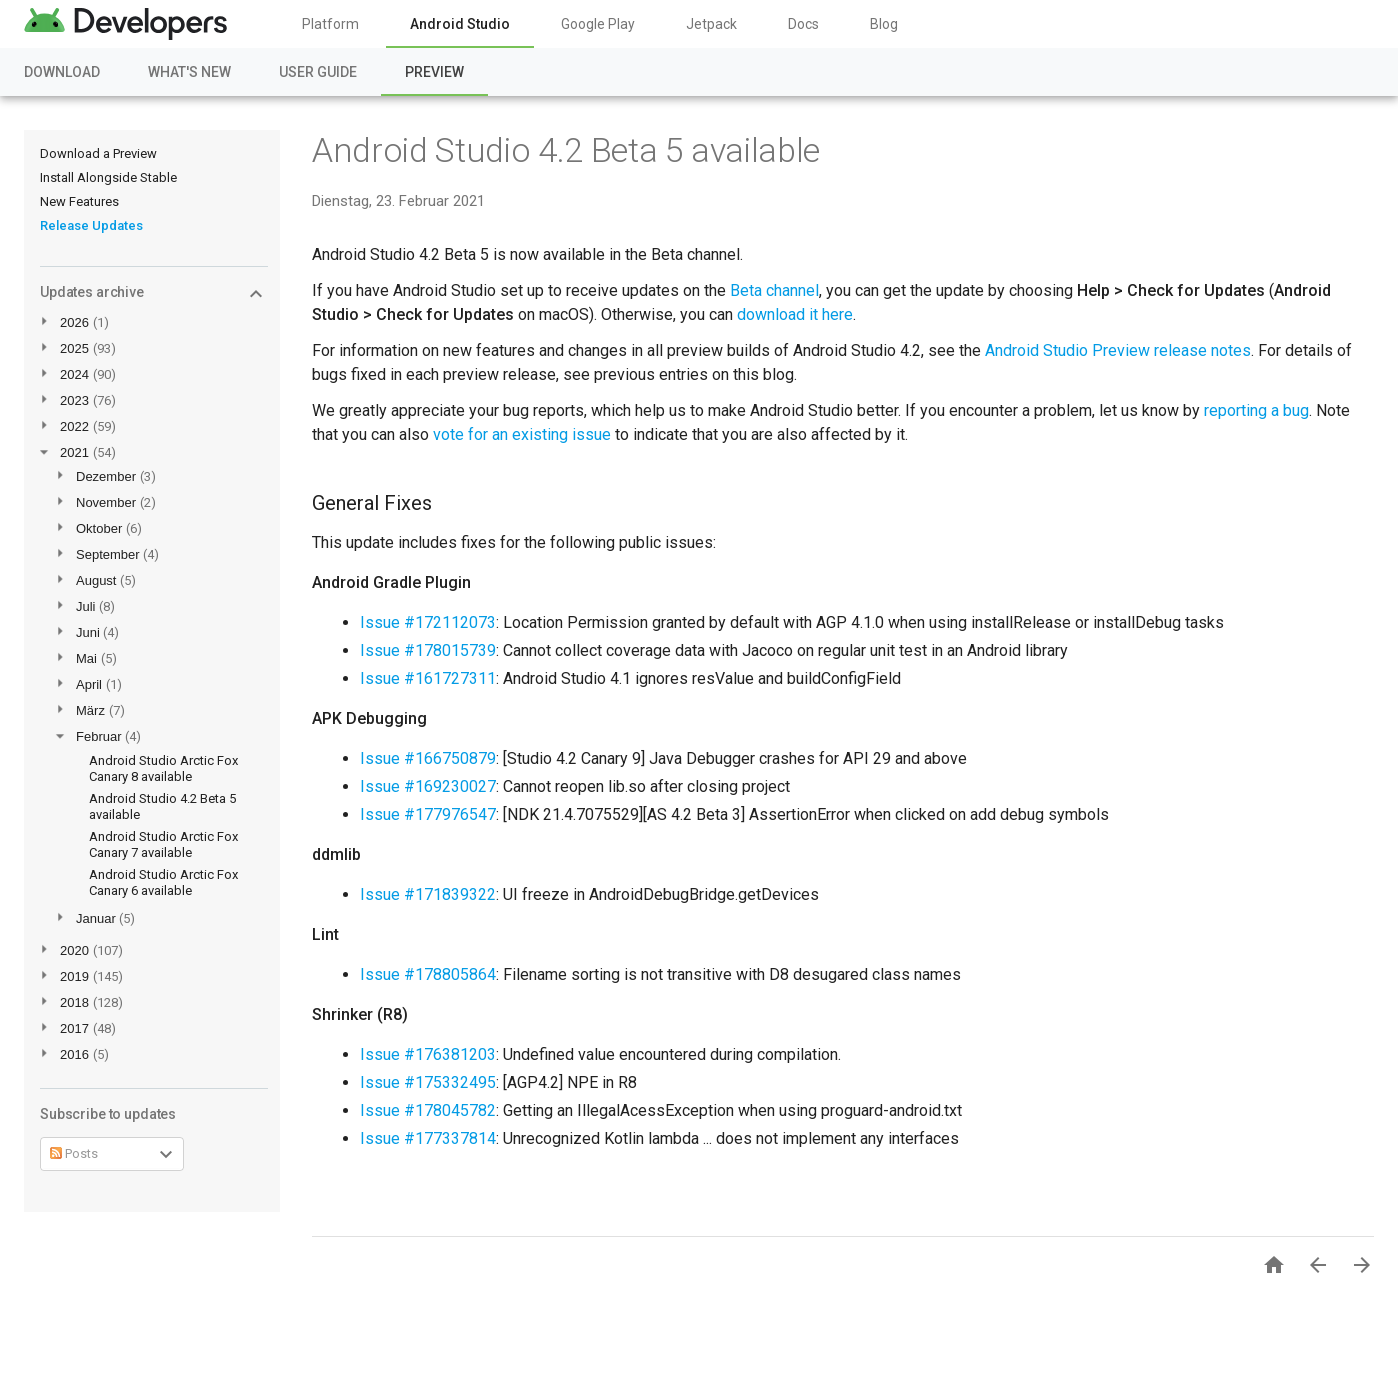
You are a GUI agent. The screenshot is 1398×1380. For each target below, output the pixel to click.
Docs (803, 24)
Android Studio (460, 24)
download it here (795, 314)
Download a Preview (98, 153)
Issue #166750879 (428, 758)
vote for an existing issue (522, 434)
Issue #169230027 (428, 786)
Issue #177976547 (428, 814)
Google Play (598, 24)
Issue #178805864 (428, 974)
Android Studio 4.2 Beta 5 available (566, 150)
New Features (79, 201)
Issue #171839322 (428, 894)
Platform (330, 24)
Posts (74, 1153)
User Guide (318, 72)
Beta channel (774, 290)
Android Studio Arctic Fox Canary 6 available (163, 882)
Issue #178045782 (428, 1110)
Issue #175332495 (428, 1082)
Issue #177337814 (428, 1138)
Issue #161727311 (428, 678)
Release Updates (91, 225)
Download (62, 72)
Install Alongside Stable (108, 177)
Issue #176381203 (428, 1054)
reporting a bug (1256, 410)
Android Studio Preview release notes (1118, 350)
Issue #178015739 (428, 650)
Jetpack (711, 24)
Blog (884, 24)
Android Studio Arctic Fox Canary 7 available (163, 844)
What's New (189, 72)
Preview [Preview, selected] (434, 72)
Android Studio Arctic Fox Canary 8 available (163, 768)
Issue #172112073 (428, 622)
